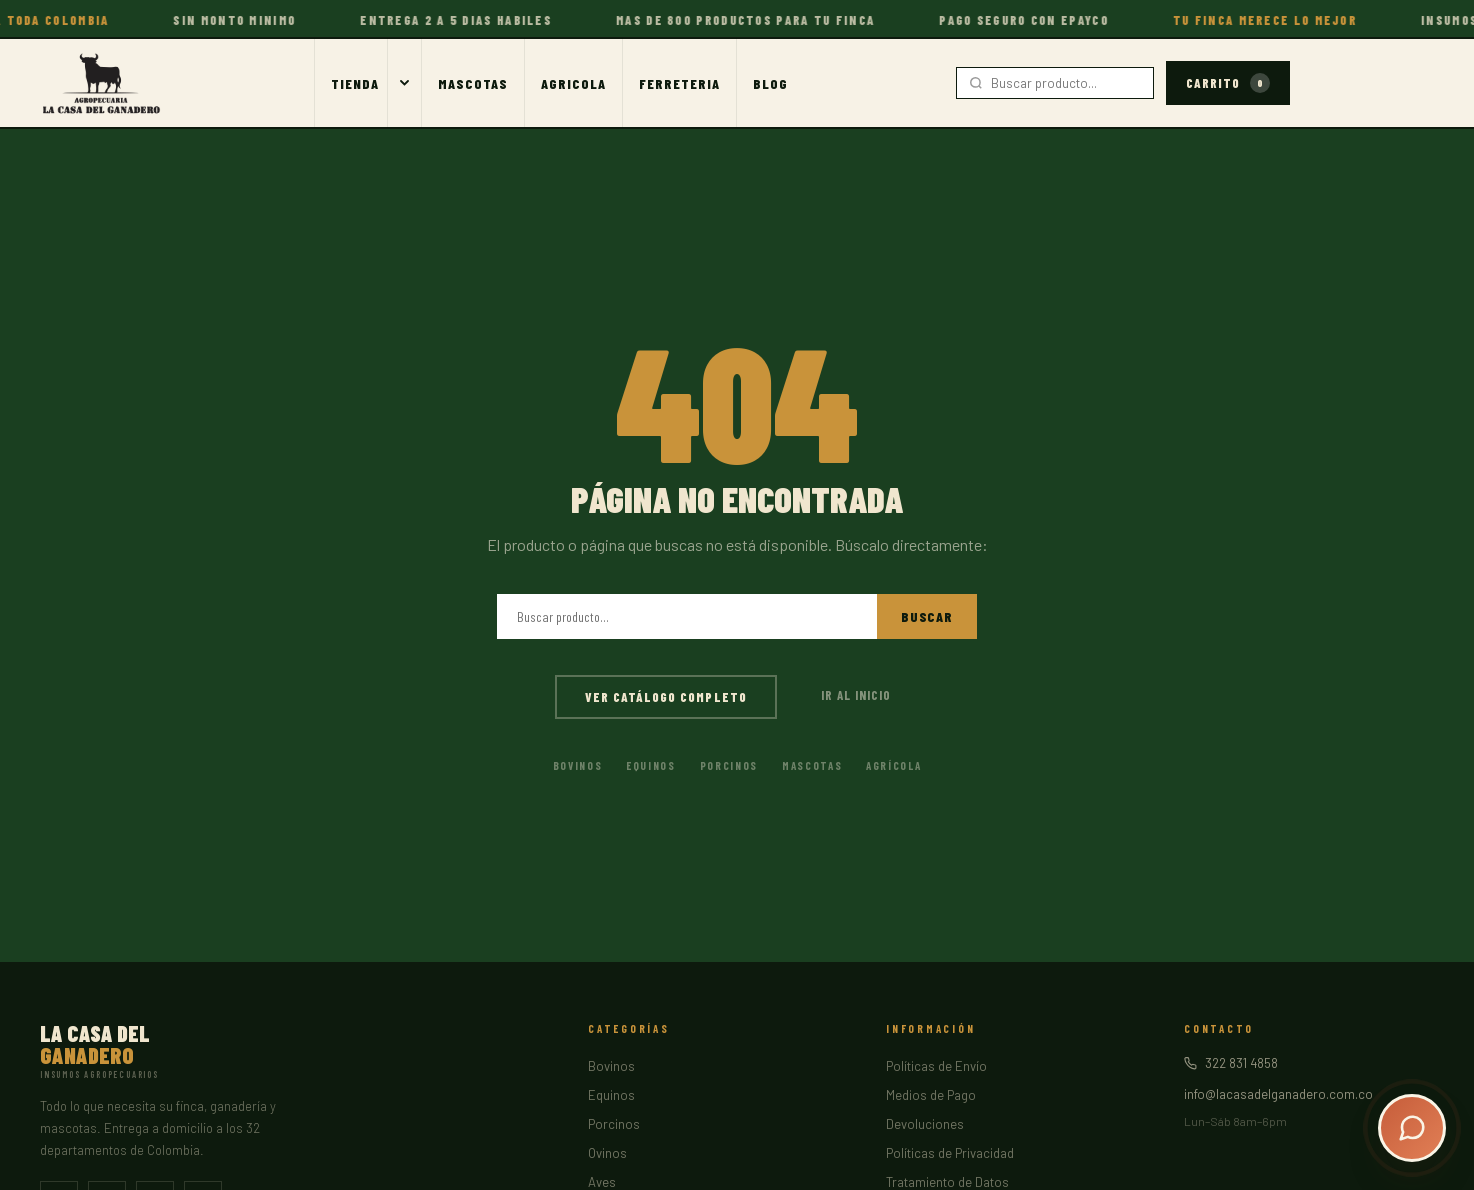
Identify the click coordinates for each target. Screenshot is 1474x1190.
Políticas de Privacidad (950, 1153)
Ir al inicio (856, 695)
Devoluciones (925, 1124)
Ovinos (607, 1153)
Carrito (1228, 83)
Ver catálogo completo (666, 697)
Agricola (573, 83)
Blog (770, 83)
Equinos (651, 765)
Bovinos (578, 765)
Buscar (927, 616)
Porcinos (729, 765)
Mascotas (473, 83)
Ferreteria (679, 83)
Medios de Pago (931, 1095)
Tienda (355, 83)
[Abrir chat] (1412, 1128)
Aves (602, 1182)
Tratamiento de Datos (947, 1182)
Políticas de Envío (936, 1066)
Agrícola (893, 765)
